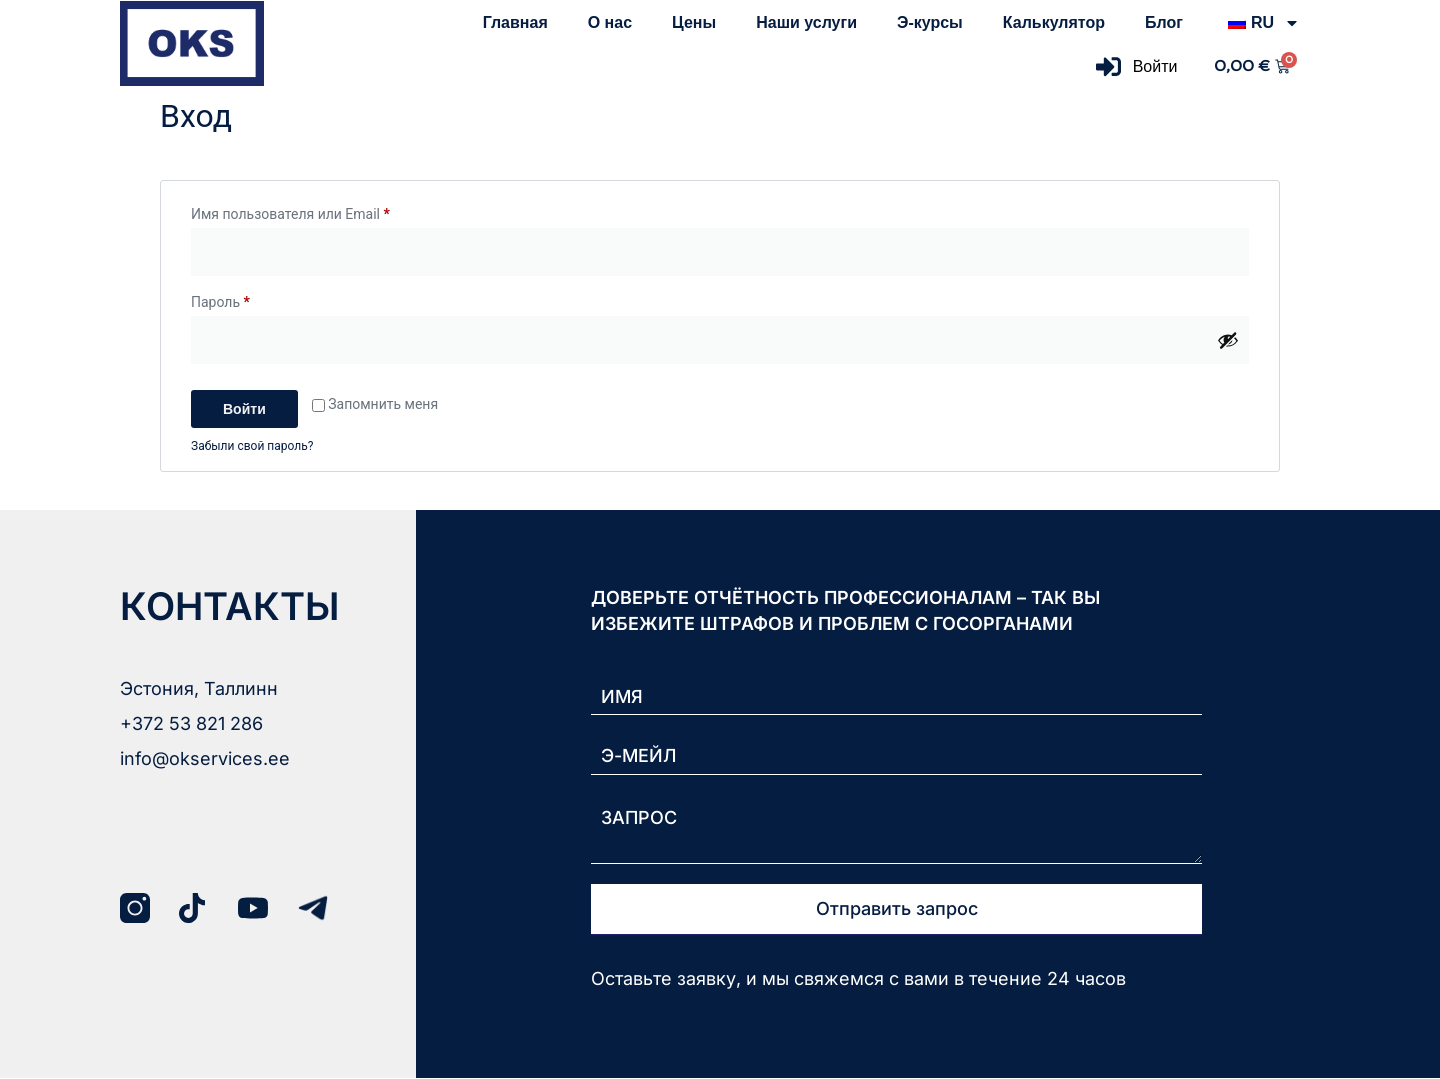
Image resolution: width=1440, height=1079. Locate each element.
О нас (610, 22)
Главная (515, 22)
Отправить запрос (897, 909)
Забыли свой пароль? (252, 446)
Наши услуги (806, 22)
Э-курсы (930, 22)
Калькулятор (1054, 22)
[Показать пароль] (1228, 340)
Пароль (262, 299)
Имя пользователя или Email (332, 211)
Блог (1164, 22)
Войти (244, 409)
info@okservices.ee (205, 758)
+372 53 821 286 (191, 723)
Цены (694, 22)
